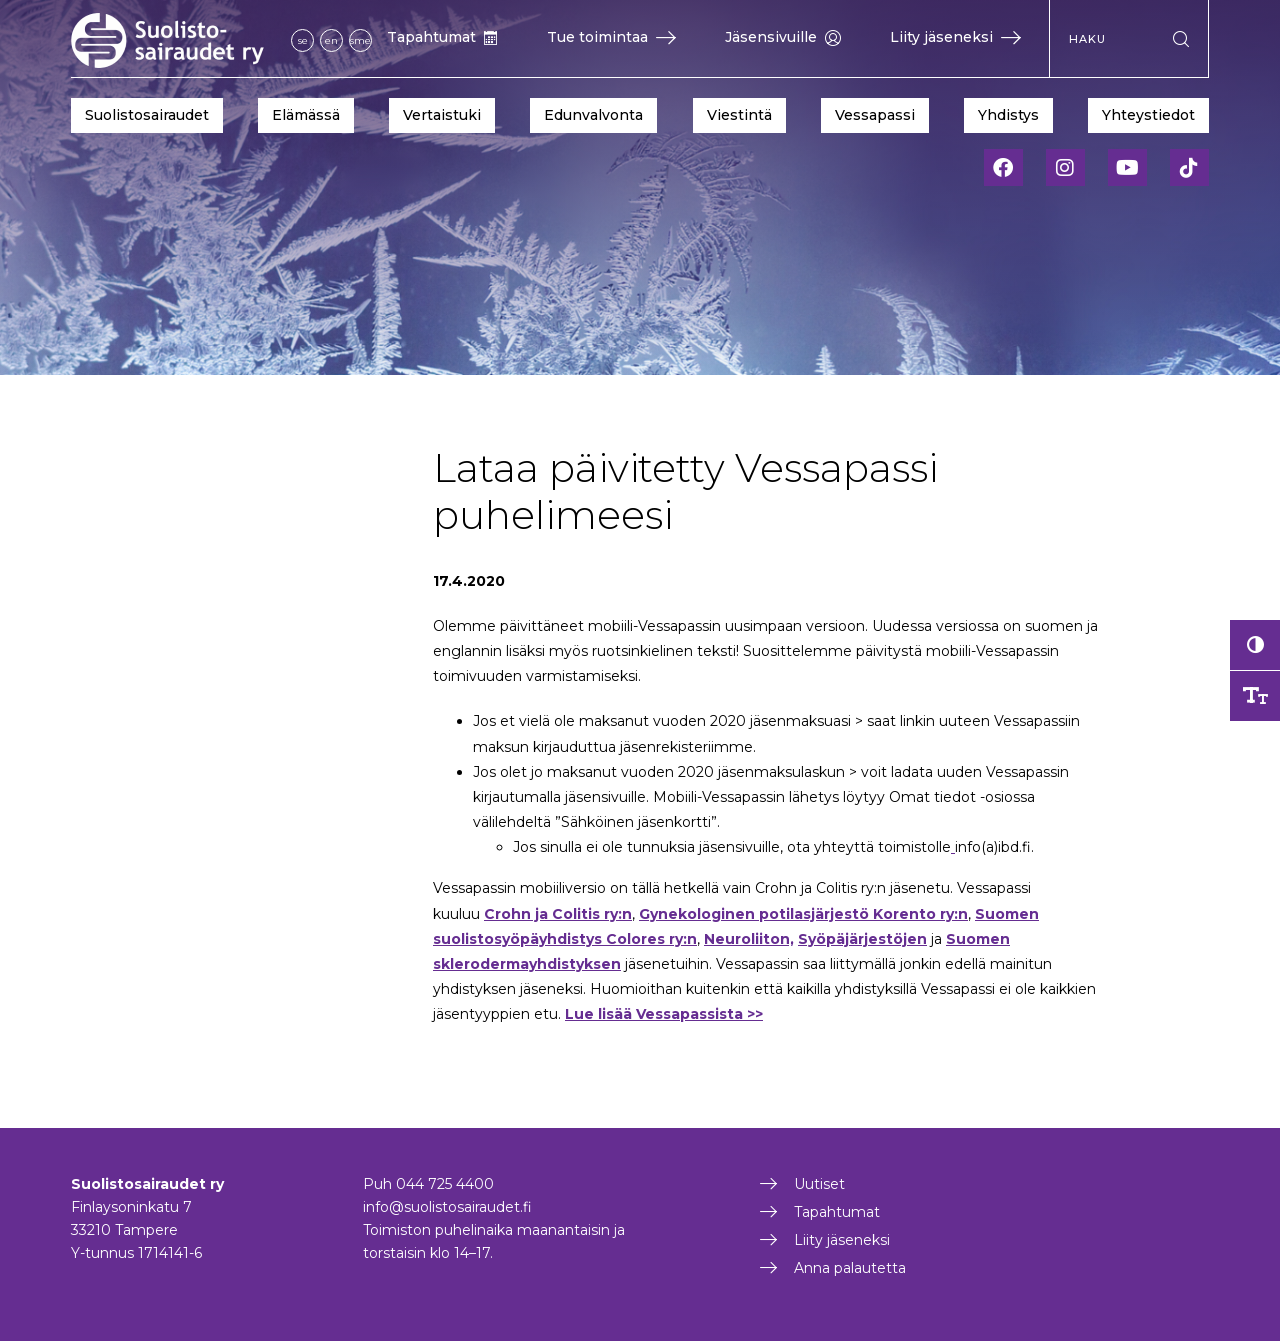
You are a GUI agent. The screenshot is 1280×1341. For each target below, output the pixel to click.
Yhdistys (1008, 115)
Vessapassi (875, 115)
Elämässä (306, 115)
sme (360, 40)
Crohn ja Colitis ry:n (558, 914)
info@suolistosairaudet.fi (447, 1207)
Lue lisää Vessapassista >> (664, 1014)
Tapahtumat (442, 37)
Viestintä (739, 115)
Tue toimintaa (611, 37)
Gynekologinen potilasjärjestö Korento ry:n (803, 914)
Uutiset (819, 1184)
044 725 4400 (445, 1184)
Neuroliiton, (749, 939)
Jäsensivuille (783, 37)
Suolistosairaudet (147, 115)
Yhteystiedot (1148, 115)
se (303, 40)
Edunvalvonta (593, 115)
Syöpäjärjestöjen (862, 939)
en (331, 40)
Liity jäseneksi (955, 37)
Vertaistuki (442, 115)
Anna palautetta (850, 1268)
